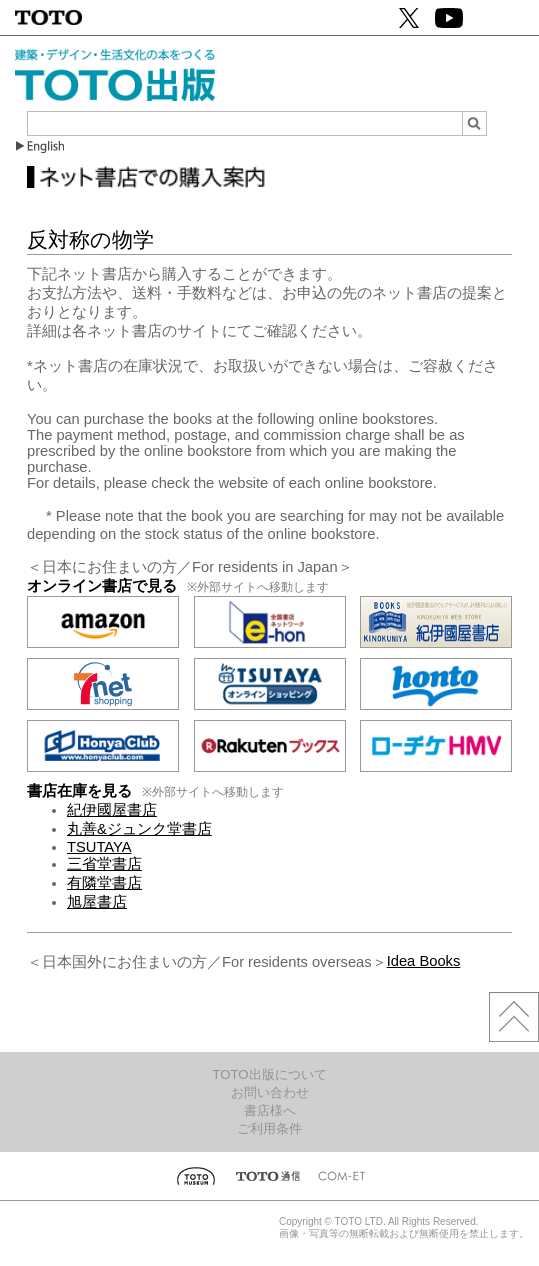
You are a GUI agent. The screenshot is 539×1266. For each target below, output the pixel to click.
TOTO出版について (269, 1074)
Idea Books (424, 961)
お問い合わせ (270, 1092)
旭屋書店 (97, 902)
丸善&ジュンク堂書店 (139, 829)
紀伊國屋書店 (112, 810)
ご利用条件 (269, 1128)
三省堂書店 (104, 864)
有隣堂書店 (104, 883)
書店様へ (270, 1110)
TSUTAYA (99, 847)
